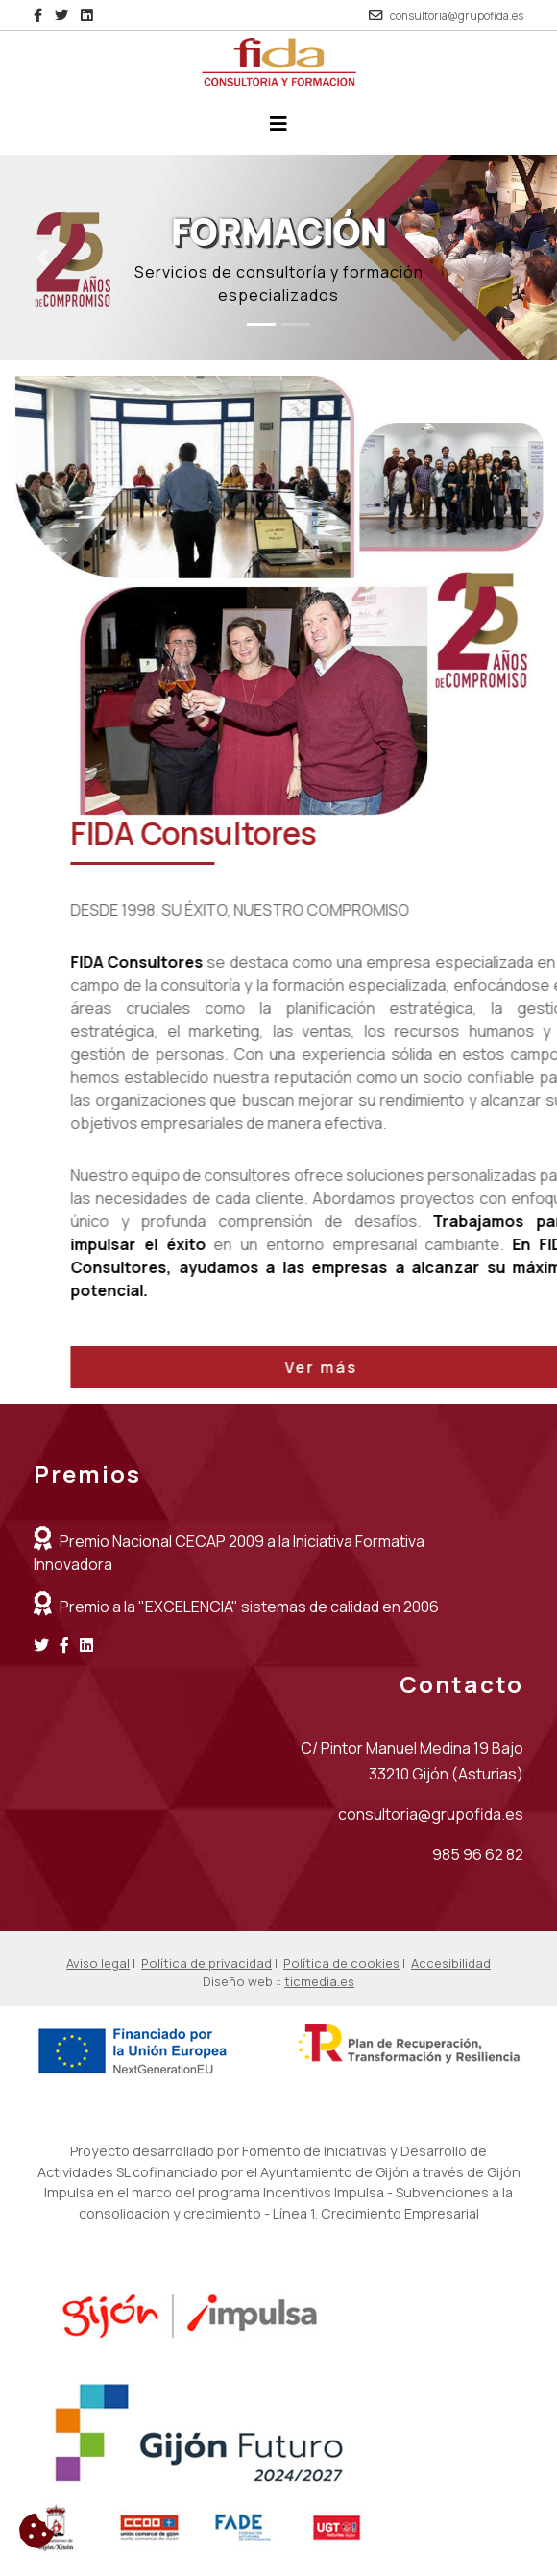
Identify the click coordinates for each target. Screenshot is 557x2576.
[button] (42, 258)
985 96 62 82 (477, 1854)
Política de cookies (341, 1963)
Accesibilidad (451, 1963)
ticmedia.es (319, 1981)
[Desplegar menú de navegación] (278, 128)
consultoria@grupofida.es (456, 16)
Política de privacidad (206, 1963)
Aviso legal (98, 1963)
